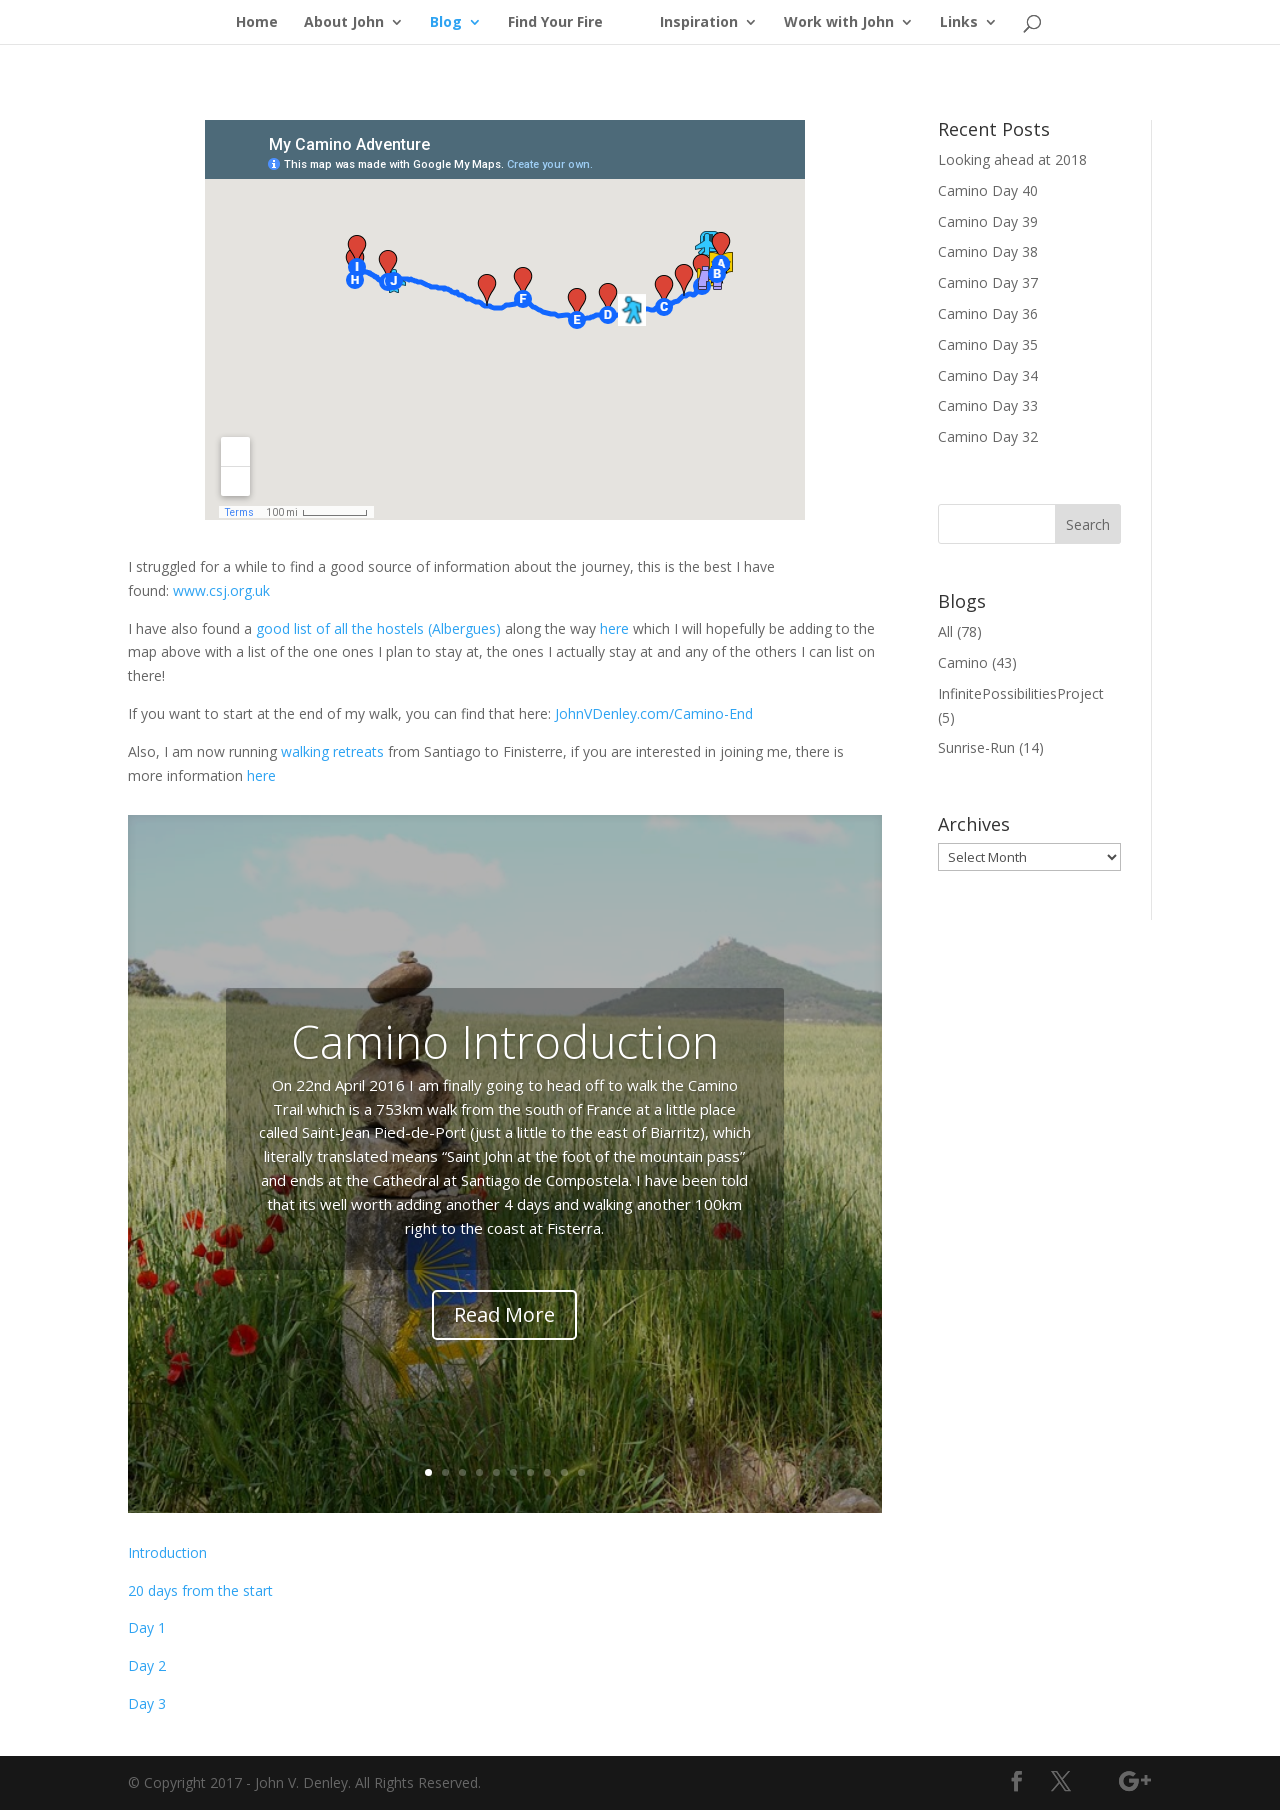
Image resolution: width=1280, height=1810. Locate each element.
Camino (963, 662)
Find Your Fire (555, 23)
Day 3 (147, 1703)
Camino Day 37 (988, 282)
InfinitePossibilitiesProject (1021, 693)
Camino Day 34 (988, 375)
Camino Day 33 (988, 405)
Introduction (167, 1552)
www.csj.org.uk (221, 590)
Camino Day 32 (988, 436)
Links (959, 23)
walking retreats (332, 751)
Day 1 (147, 1627)
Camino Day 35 (988, 344)
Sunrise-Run (976, 747)
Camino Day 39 (988, 221)
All (945, 631)
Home (257, 23)
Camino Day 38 (988, 251)
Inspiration (699, 23)
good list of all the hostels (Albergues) (378, 628)
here (614, 628)
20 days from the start (200, 1590)
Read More (504, 1314)
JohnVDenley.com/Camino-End (654, 713)
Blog (446, 23)
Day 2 (147, 1665)
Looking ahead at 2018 (1012, 159)
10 (581, 1472)
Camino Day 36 (988, 313)
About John (344, 23)
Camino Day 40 (988, 190)
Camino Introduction (505, 1041)
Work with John (839, 23)
